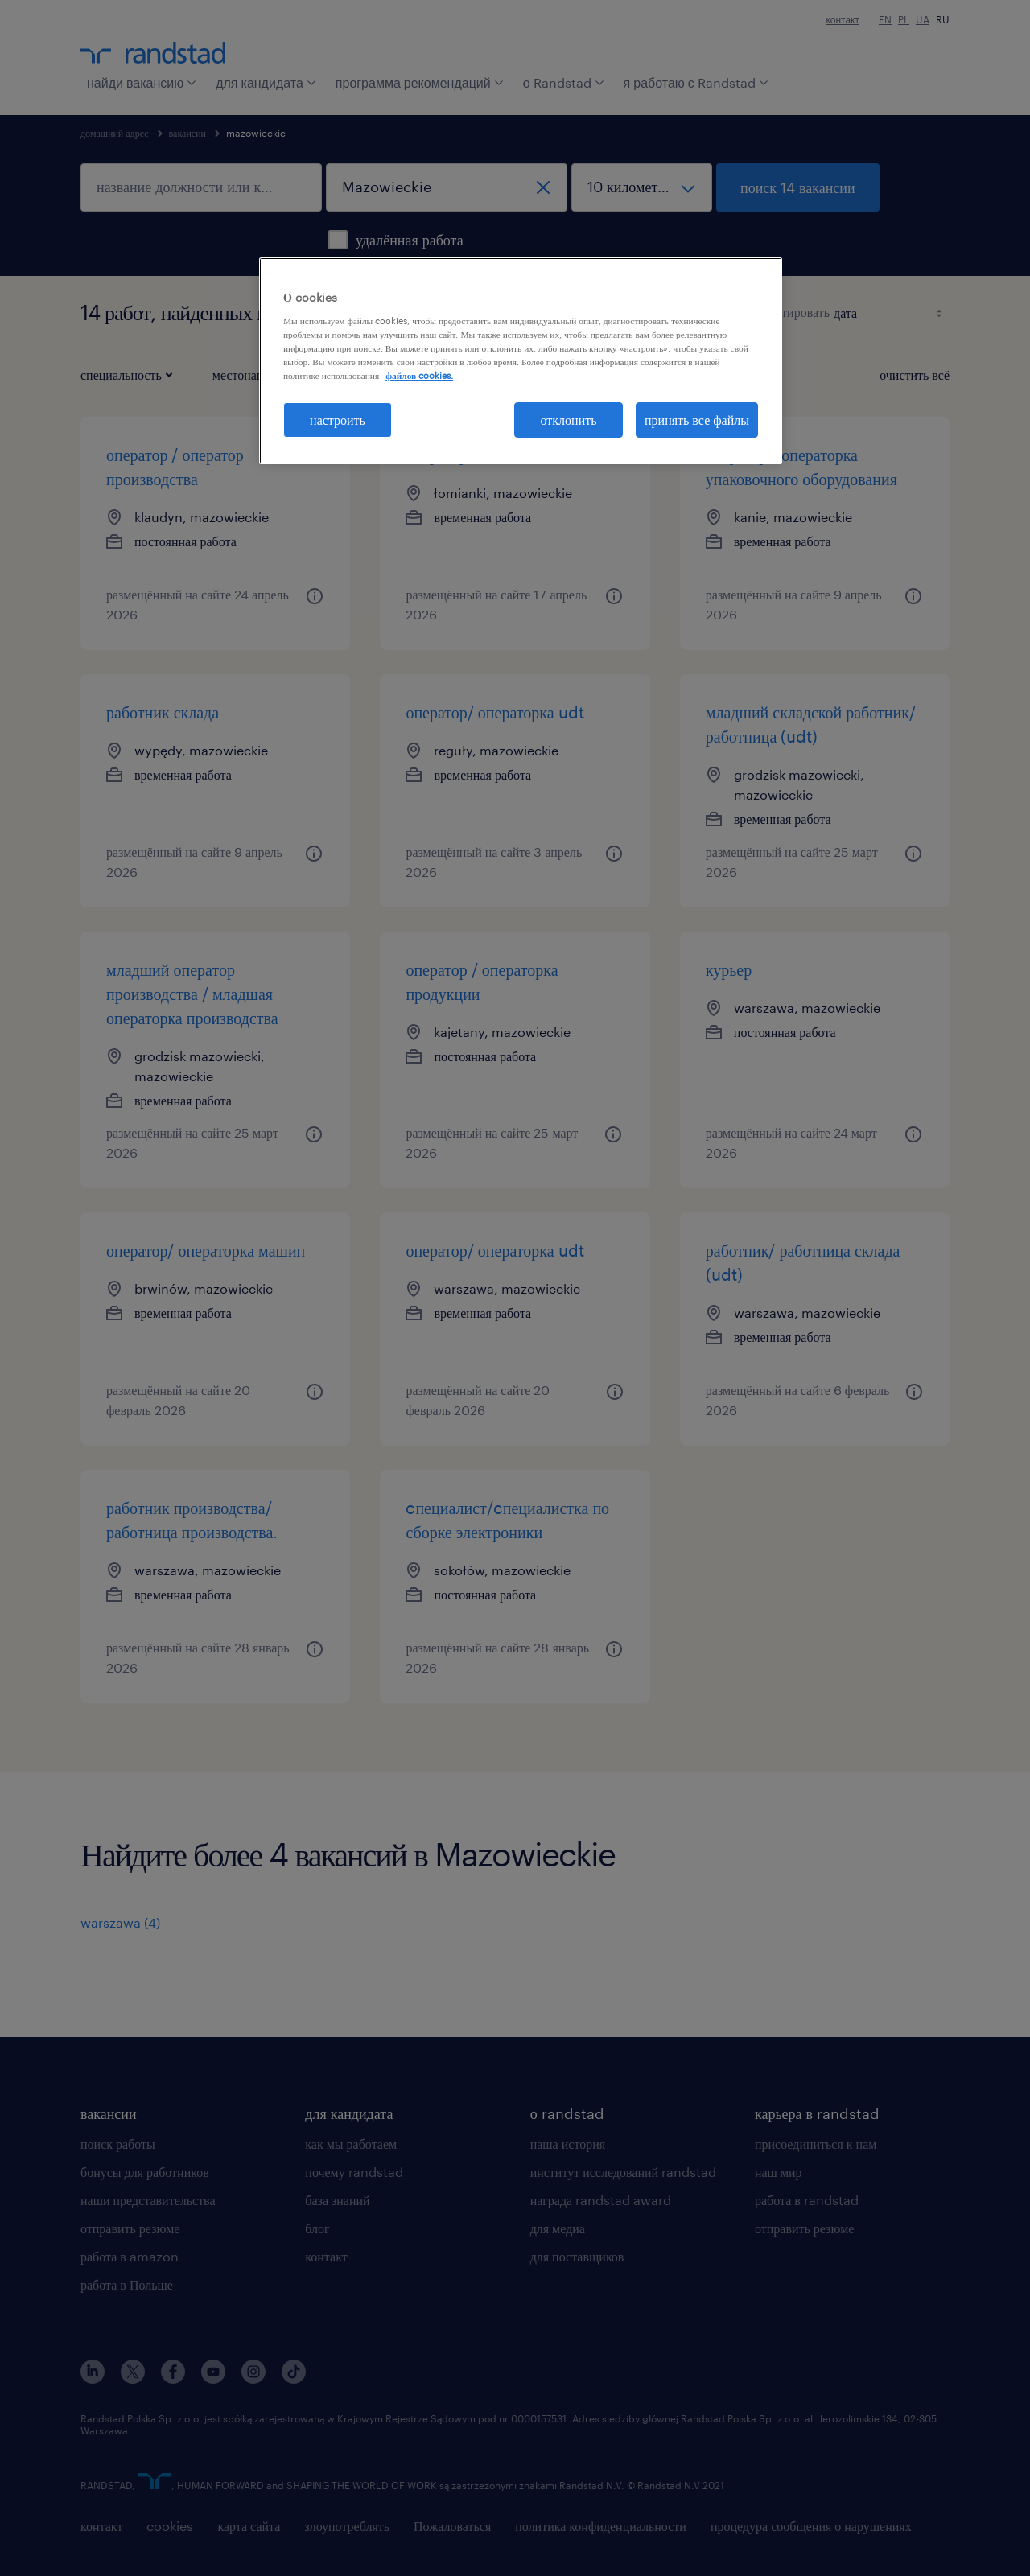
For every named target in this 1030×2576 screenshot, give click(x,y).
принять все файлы (697, 419)
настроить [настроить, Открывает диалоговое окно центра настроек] (337, 419)
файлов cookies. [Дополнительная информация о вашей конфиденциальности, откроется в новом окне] (419, 375)
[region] (520, 360)
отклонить (569, 419)
